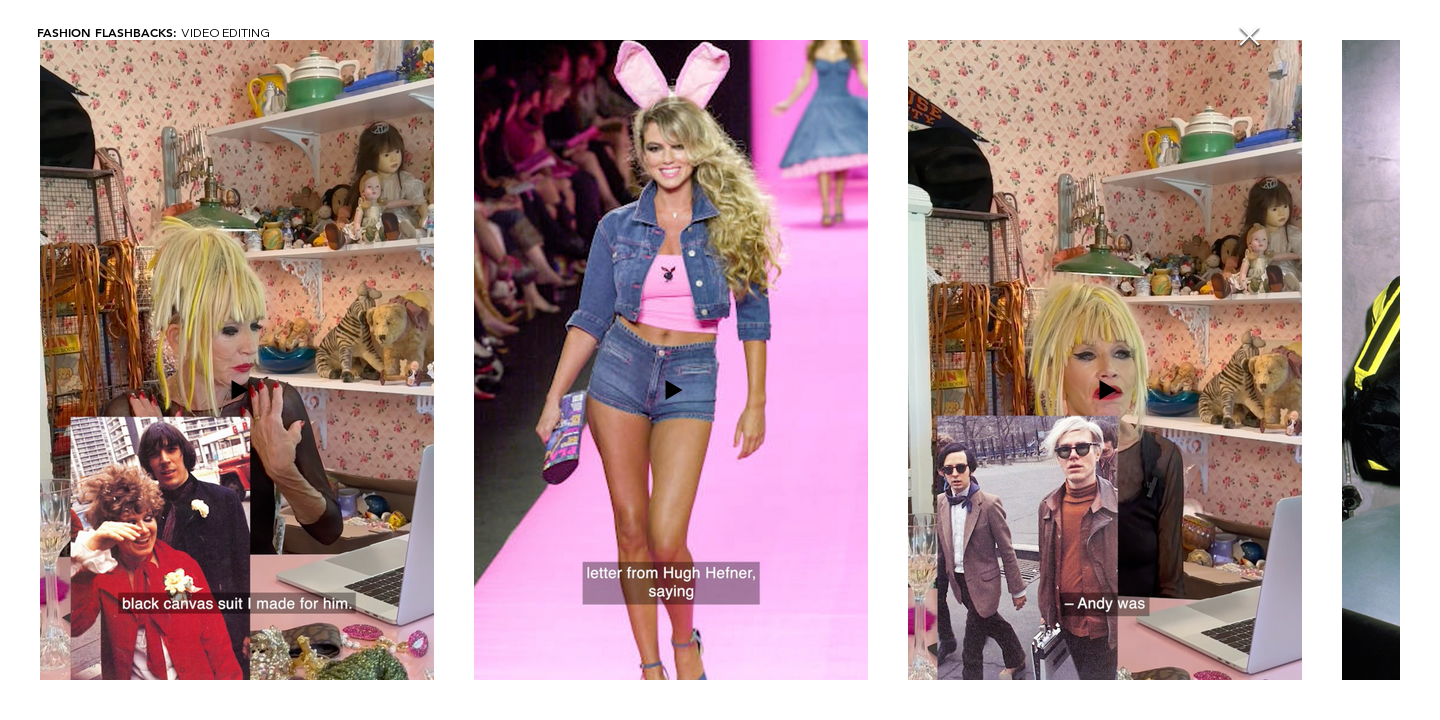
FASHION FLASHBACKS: (109, 32)
